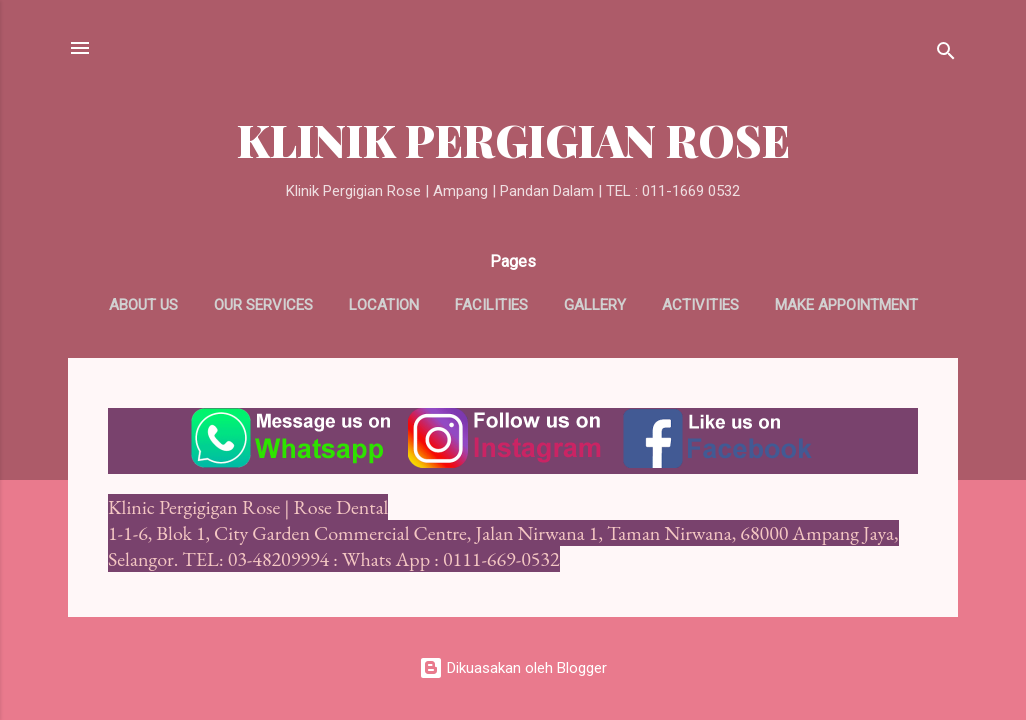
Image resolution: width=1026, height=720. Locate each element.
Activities (700, 305)
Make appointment (846, 305)
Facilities (491, 305)
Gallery (595, 305)
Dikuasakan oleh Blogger (513, 668)
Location (384, 305)
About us (143, 305)
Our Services (263, 305)
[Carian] (946, 54)
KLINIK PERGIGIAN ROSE (513, 139)
